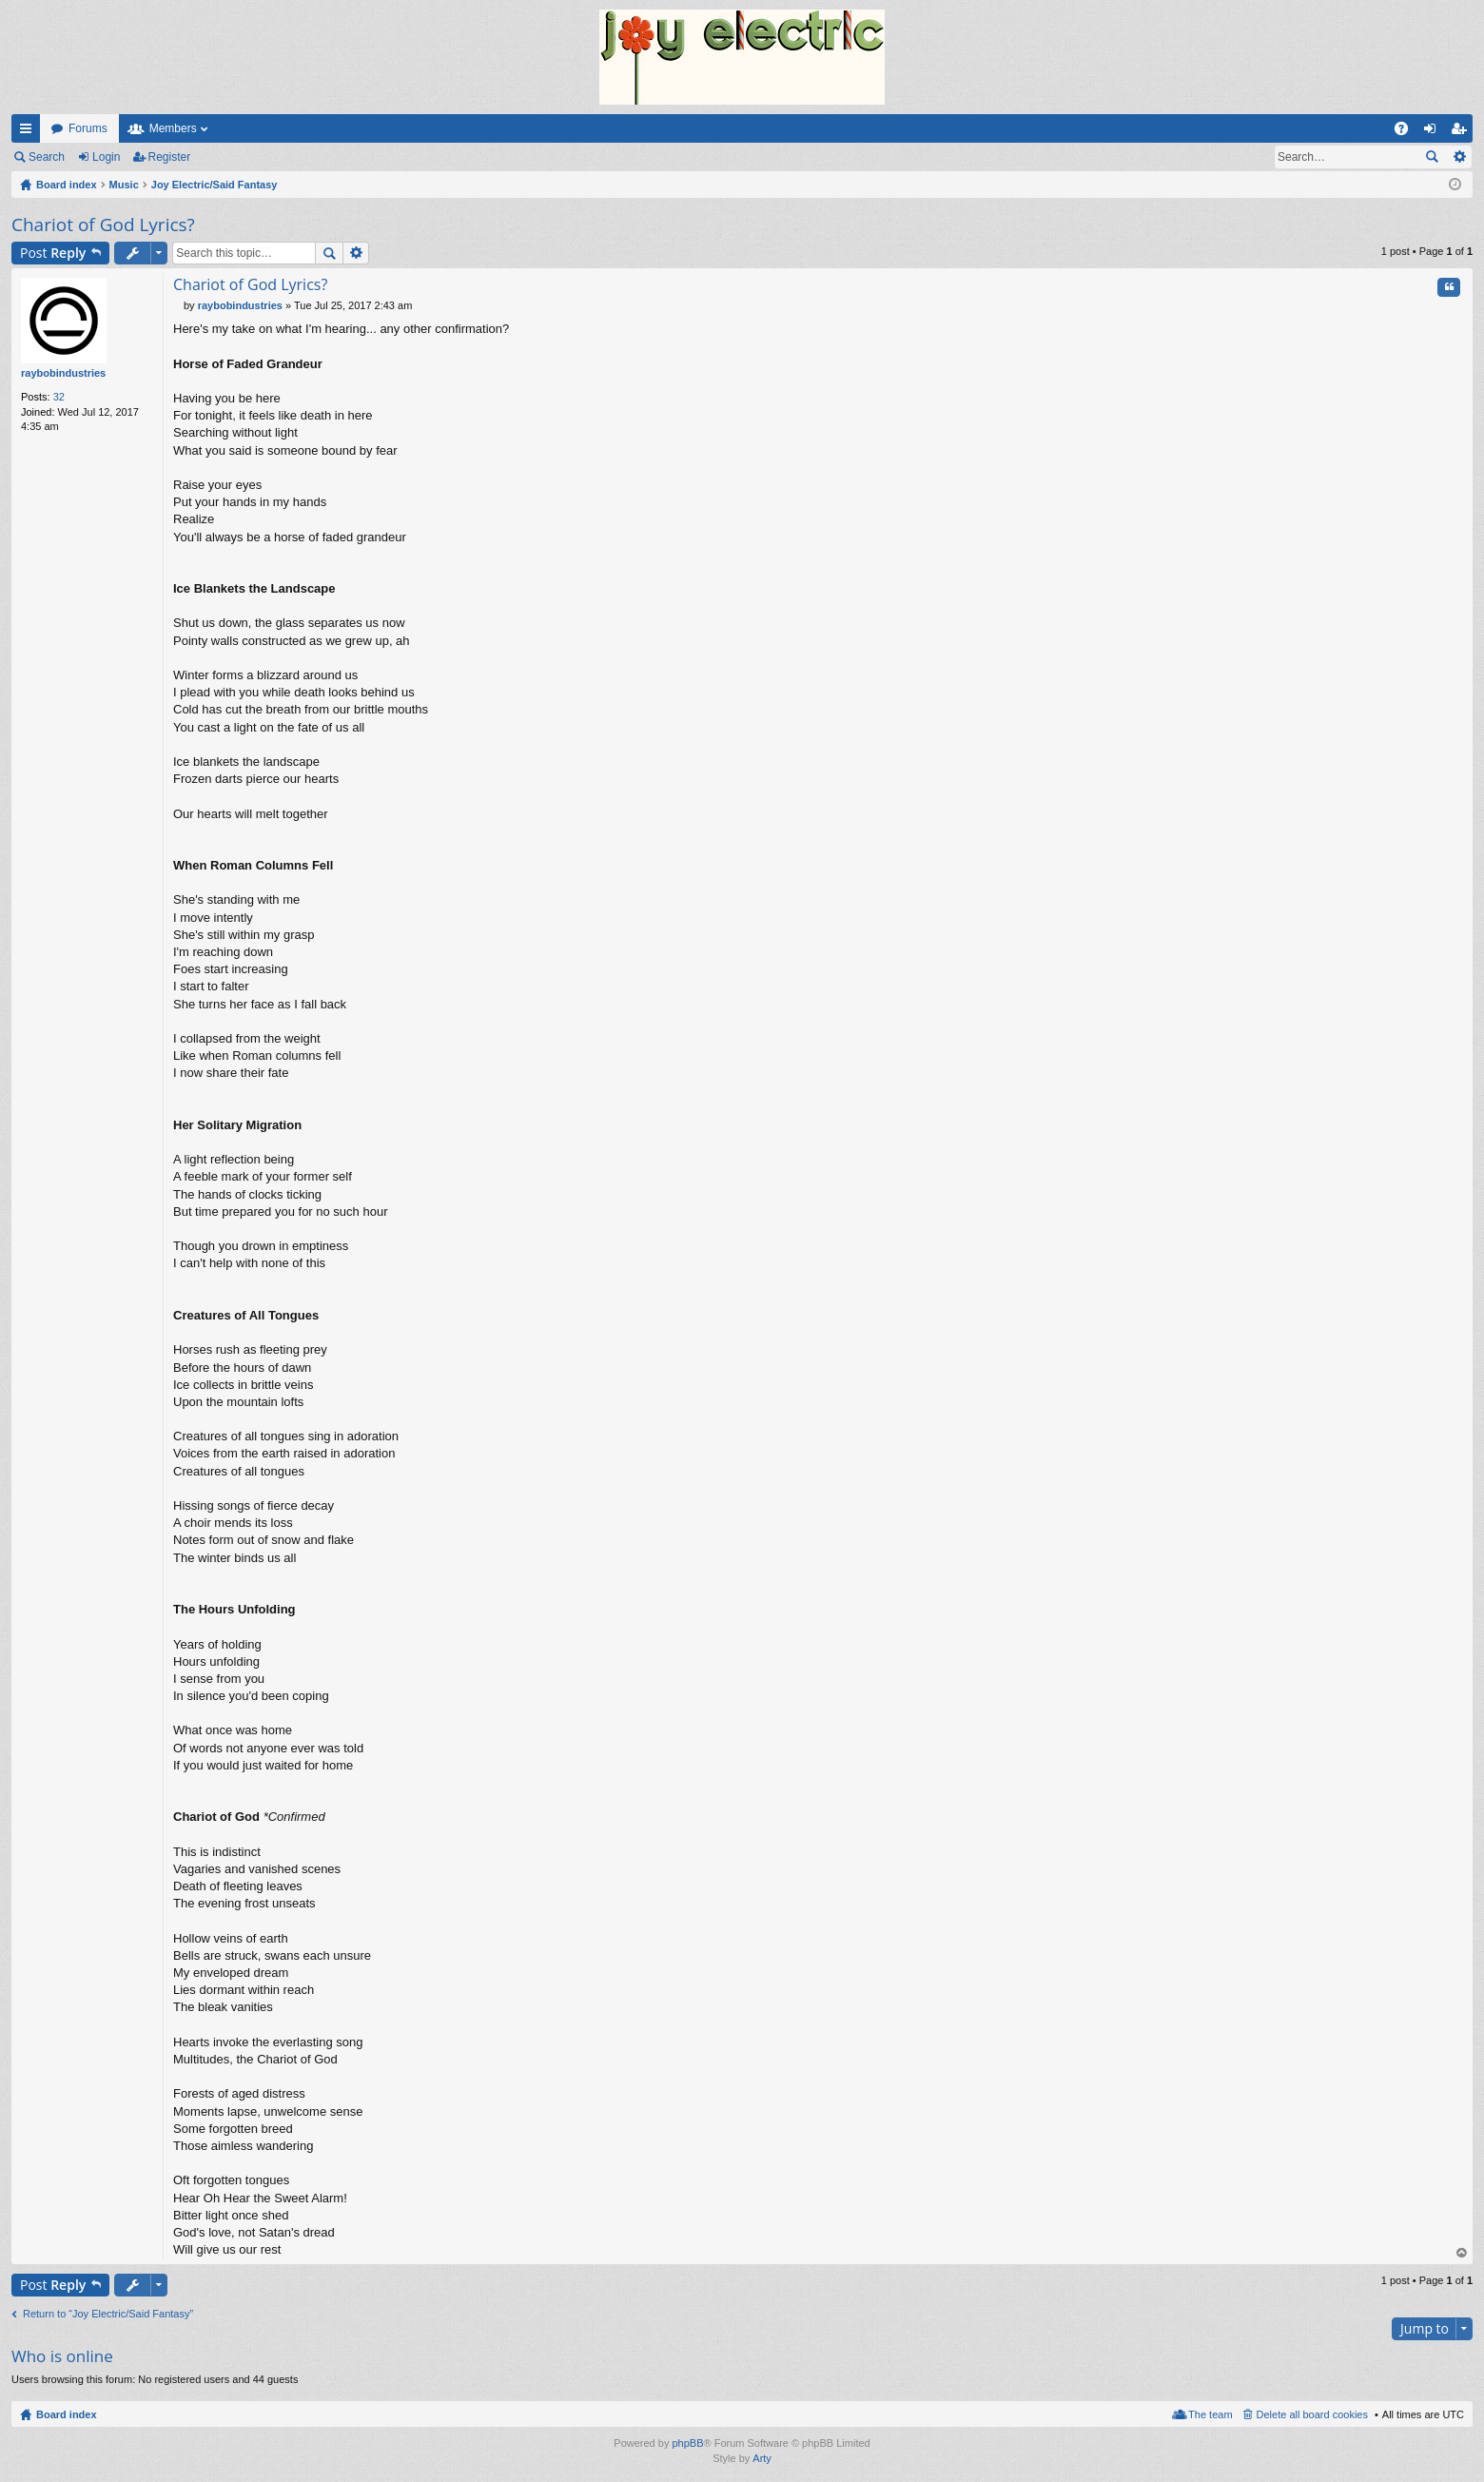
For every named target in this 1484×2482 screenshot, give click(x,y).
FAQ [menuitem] (1407, 132)
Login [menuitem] (1434, 132)
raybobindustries (63, 373)
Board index (66, 2414)
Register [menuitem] (1463, 132)
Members (173, 128)
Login (106, 157)
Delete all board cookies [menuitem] (1312, 2414)
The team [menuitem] (1210, 2414)
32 (59, 396)
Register (169, 157)
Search (47, 157)
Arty (761, 2458)
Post (53, 253)
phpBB (687, 2443)
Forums (87, 128)
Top (1462, 2253)
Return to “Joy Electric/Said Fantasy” (108, 2313)
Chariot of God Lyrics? (103, 224)
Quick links (29, 132)
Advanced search (1459, 157)
